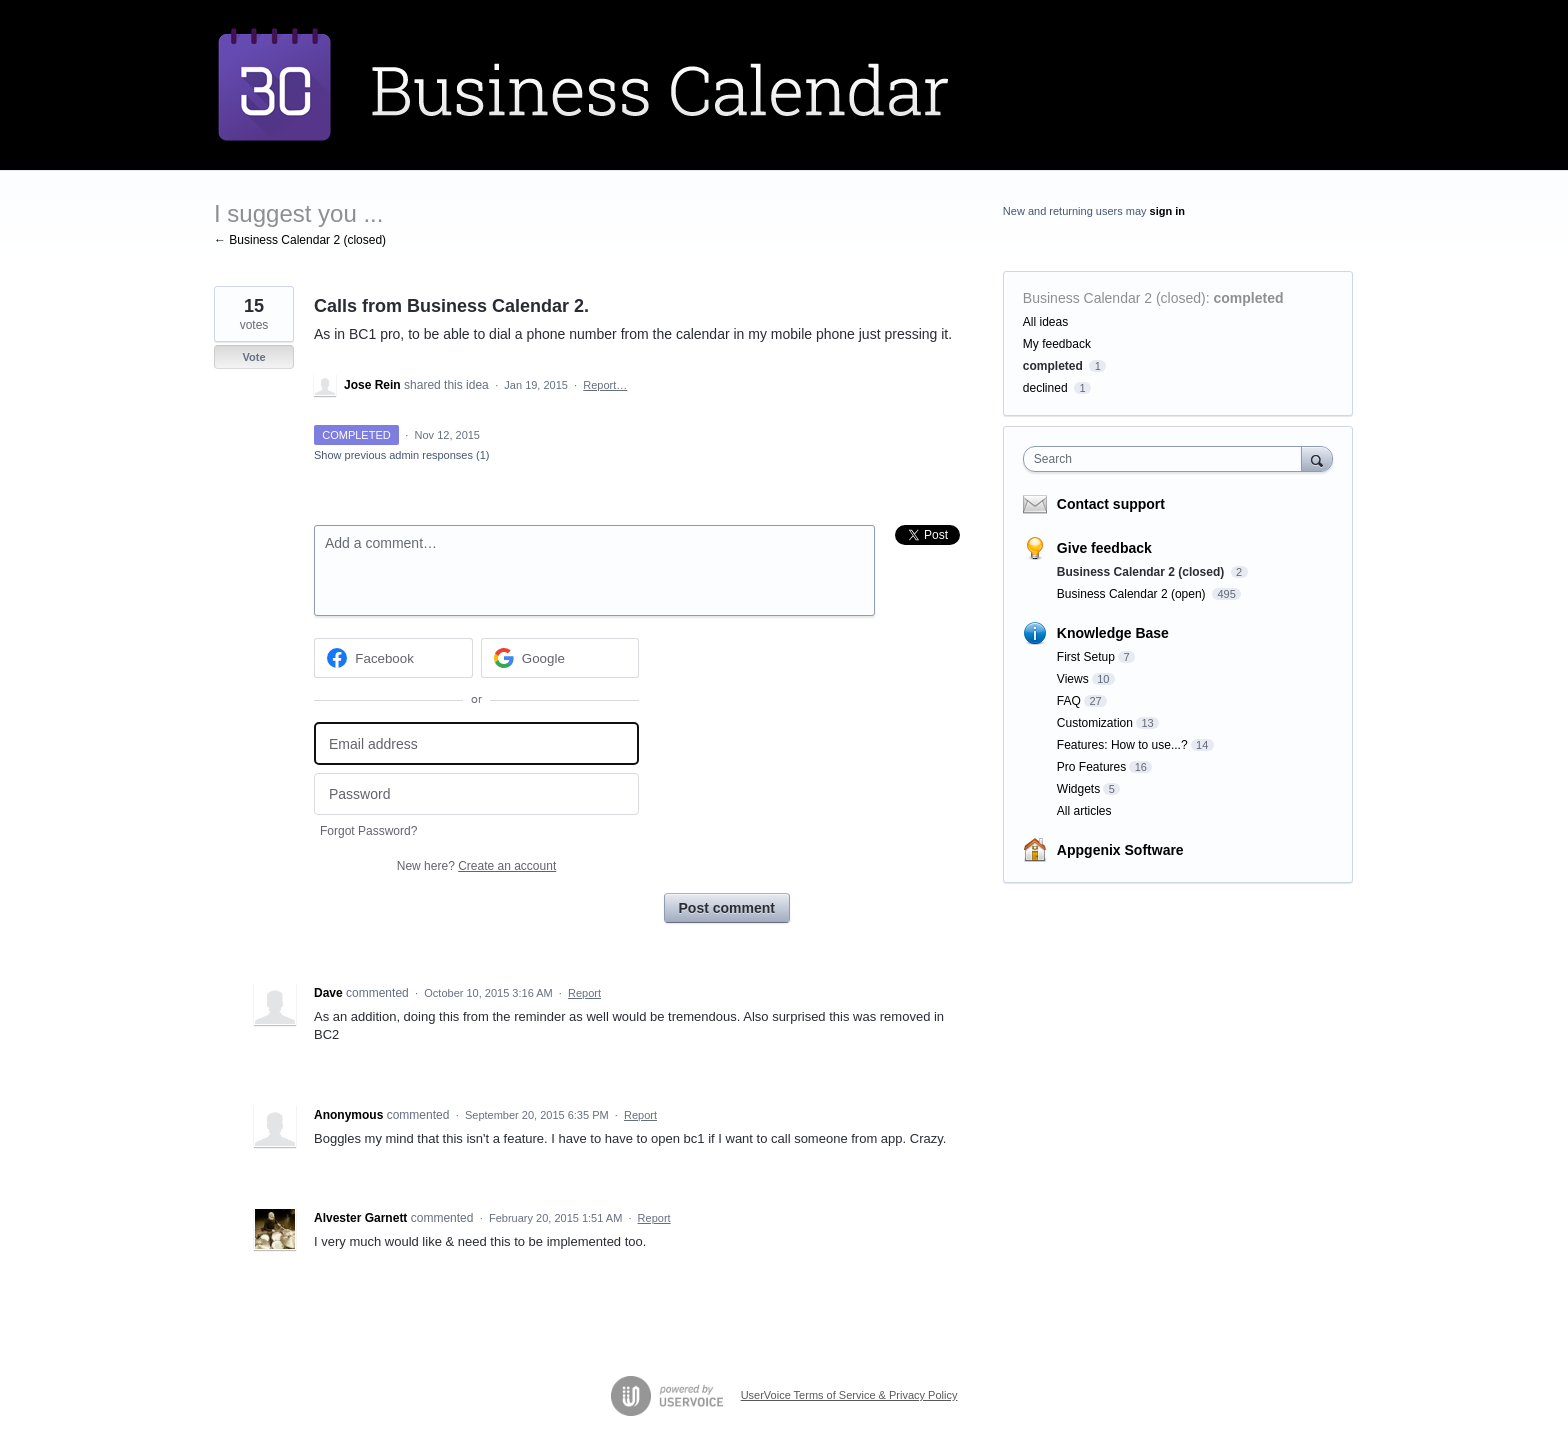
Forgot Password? (368, 831)
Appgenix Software (1120, 850)
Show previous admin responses (401, 455)
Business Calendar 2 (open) (1133, 594)
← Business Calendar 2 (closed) (300, 240)
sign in (1167, 211)
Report (584, 993)
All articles (1084, 811)
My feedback (1057, 344)
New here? (476, 866)
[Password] (476, 794)
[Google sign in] (560, 658)
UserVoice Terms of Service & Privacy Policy (849, 1395)
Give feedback (1104, 548)
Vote (253, 357)
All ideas (1045, 322)
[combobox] (1167, 459)
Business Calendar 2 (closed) (1114, 298)
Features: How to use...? (1122, 745)
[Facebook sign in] (393, 658)
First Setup (1086, 657)
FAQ (1069, 701)
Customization (1095, 723)
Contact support (1111, 504)
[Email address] (476, 743)
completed (1249, 298)
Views (1073, 679)
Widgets (1078, 789)
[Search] (1317, 458)
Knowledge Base (1113, 633)
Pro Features (1091, 767)
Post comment (727, 908)
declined (1045, 388)
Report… (605, 385)
